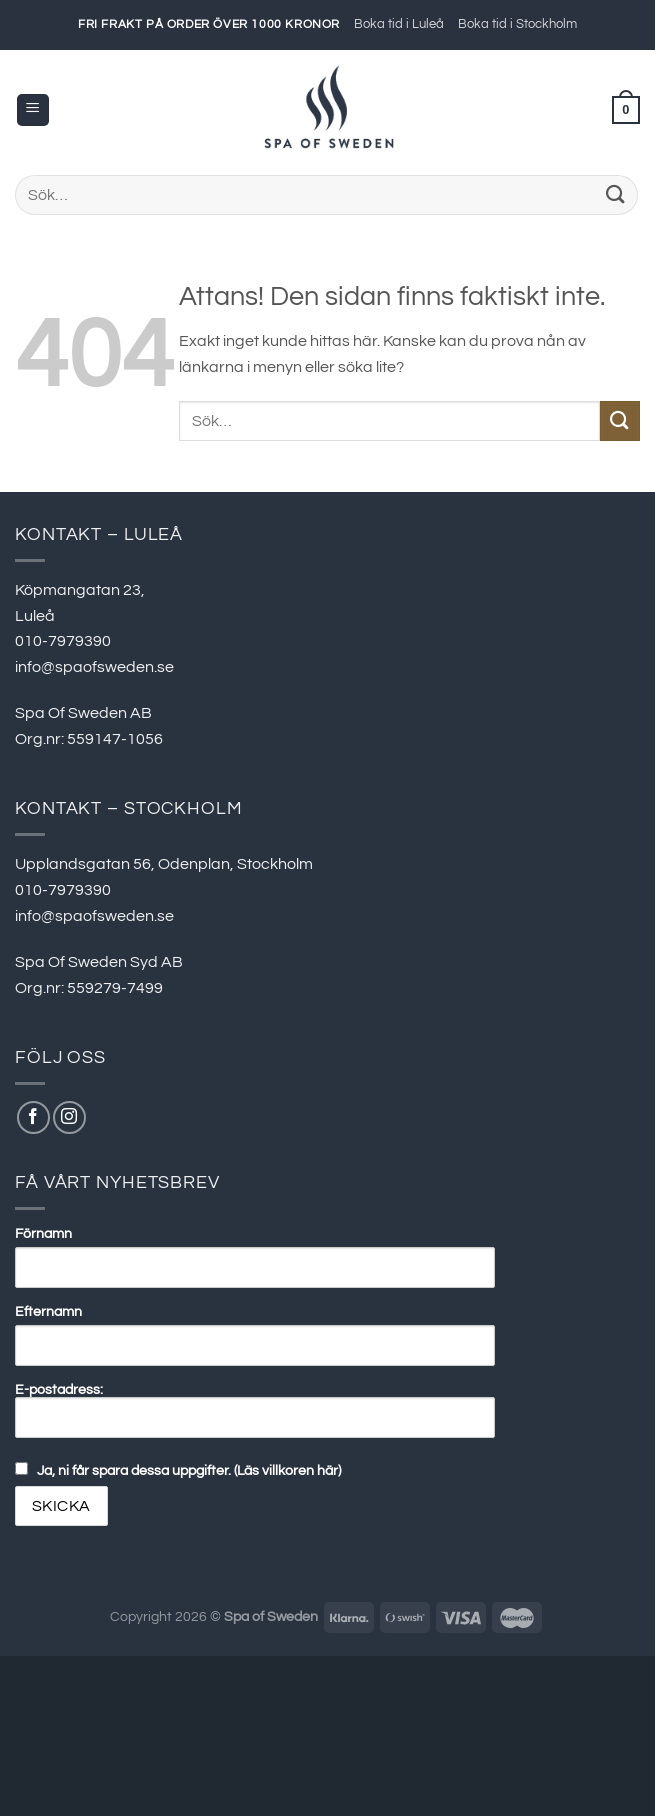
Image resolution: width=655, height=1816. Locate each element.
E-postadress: (255, 1410)
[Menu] (33, 110)
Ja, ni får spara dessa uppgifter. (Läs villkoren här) (189, 1470)
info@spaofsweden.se (94, 667)
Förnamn (43, 1233)
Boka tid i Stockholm (517, 24)
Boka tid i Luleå (399, 24)
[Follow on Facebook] (33, 1117)
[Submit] (616, 194)
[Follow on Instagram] (69, 1117)
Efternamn (48, 1311)
